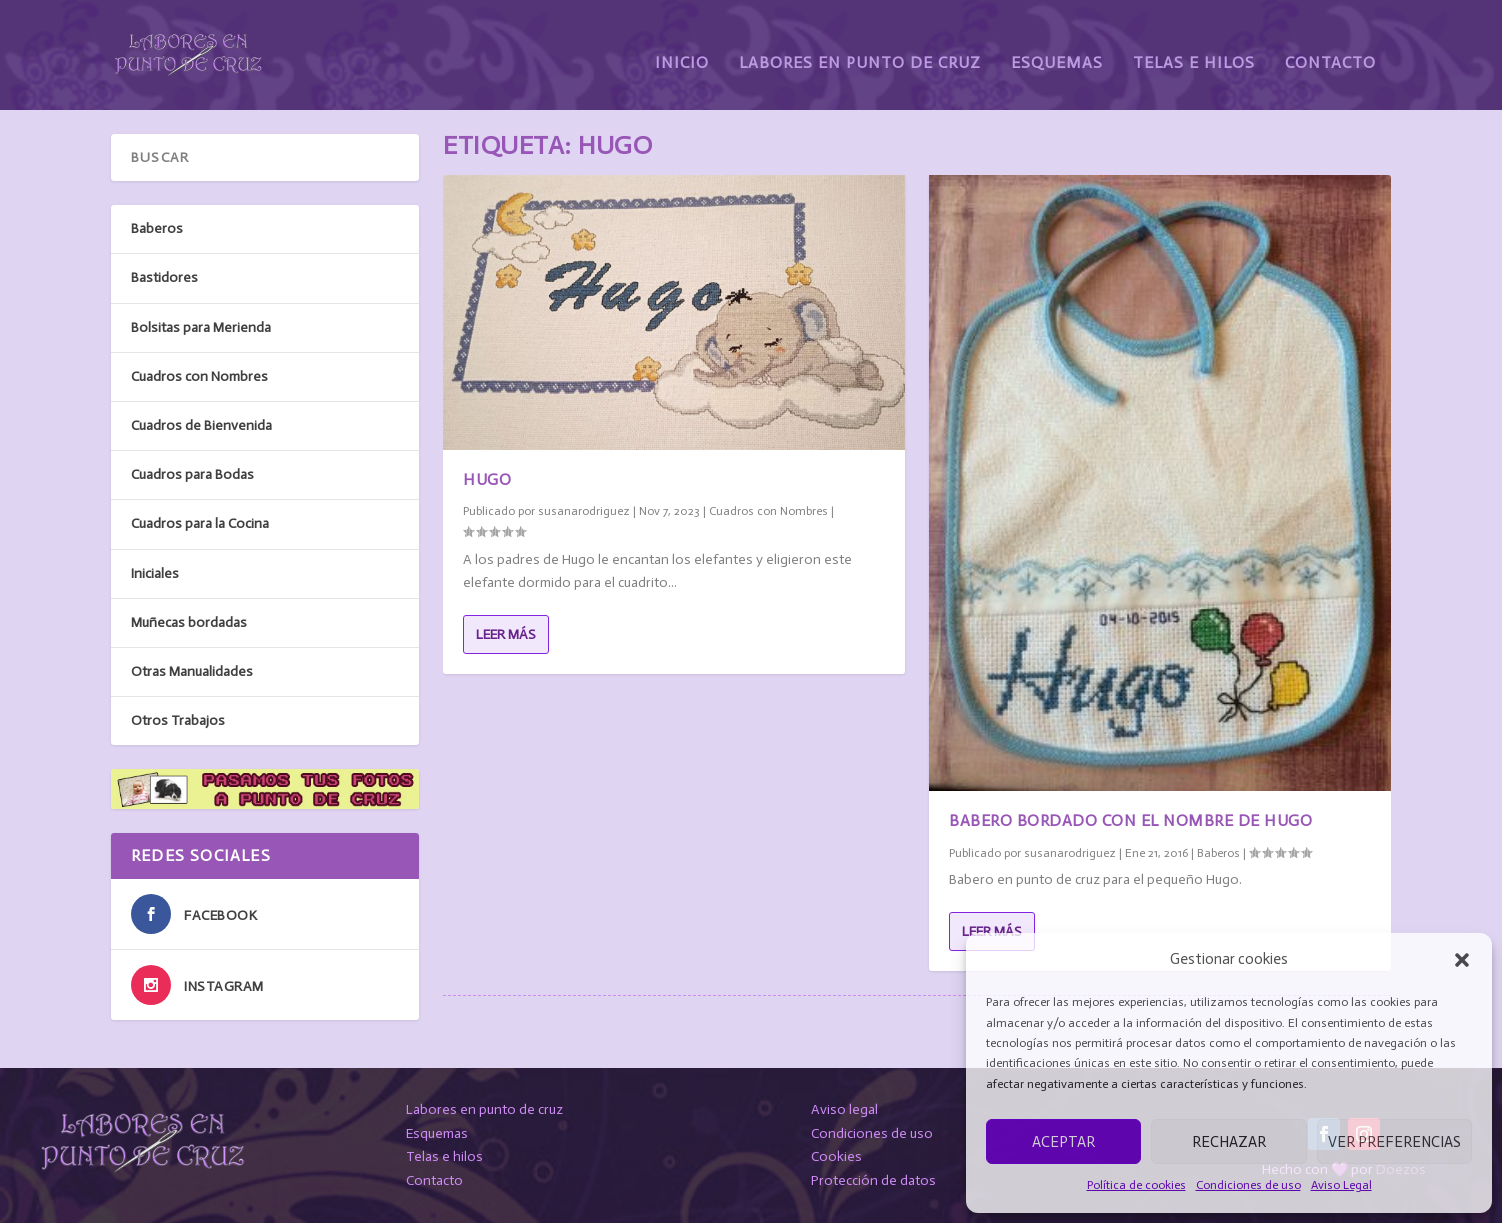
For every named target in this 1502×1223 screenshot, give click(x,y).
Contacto (1330, 47)
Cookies (836, 1156)
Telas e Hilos (1194, 47)
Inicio (682, 47)
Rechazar (1229, 1142)
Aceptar (1063, 1142)
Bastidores (164, 277)
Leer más (506, 634)
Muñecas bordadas (189, 621)
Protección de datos (873, 1180)
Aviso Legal (1341, 1185)
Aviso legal (844, 1109)
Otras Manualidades (192, 671)
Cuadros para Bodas (192, 474)
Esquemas (1057, 47)
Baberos (1218, 853)
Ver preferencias (1394, 1142)
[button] (1462, 960)
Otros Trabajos (178, 720)
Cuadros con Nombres (768, 511)
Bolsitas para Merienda (201, 326)
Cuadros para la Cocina (200, 523)
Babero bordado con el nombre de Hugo (1130, 820)
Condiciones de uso (1248, 1185)
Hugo (487, 479)
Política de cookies (1136, 1185)
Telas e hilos (444, 1156)
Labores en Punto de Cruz (860, 47)
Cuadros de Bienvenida (201, 425)
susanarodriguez (584, 511)
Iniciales (155, 572)
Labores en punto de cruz (484, 1109)
